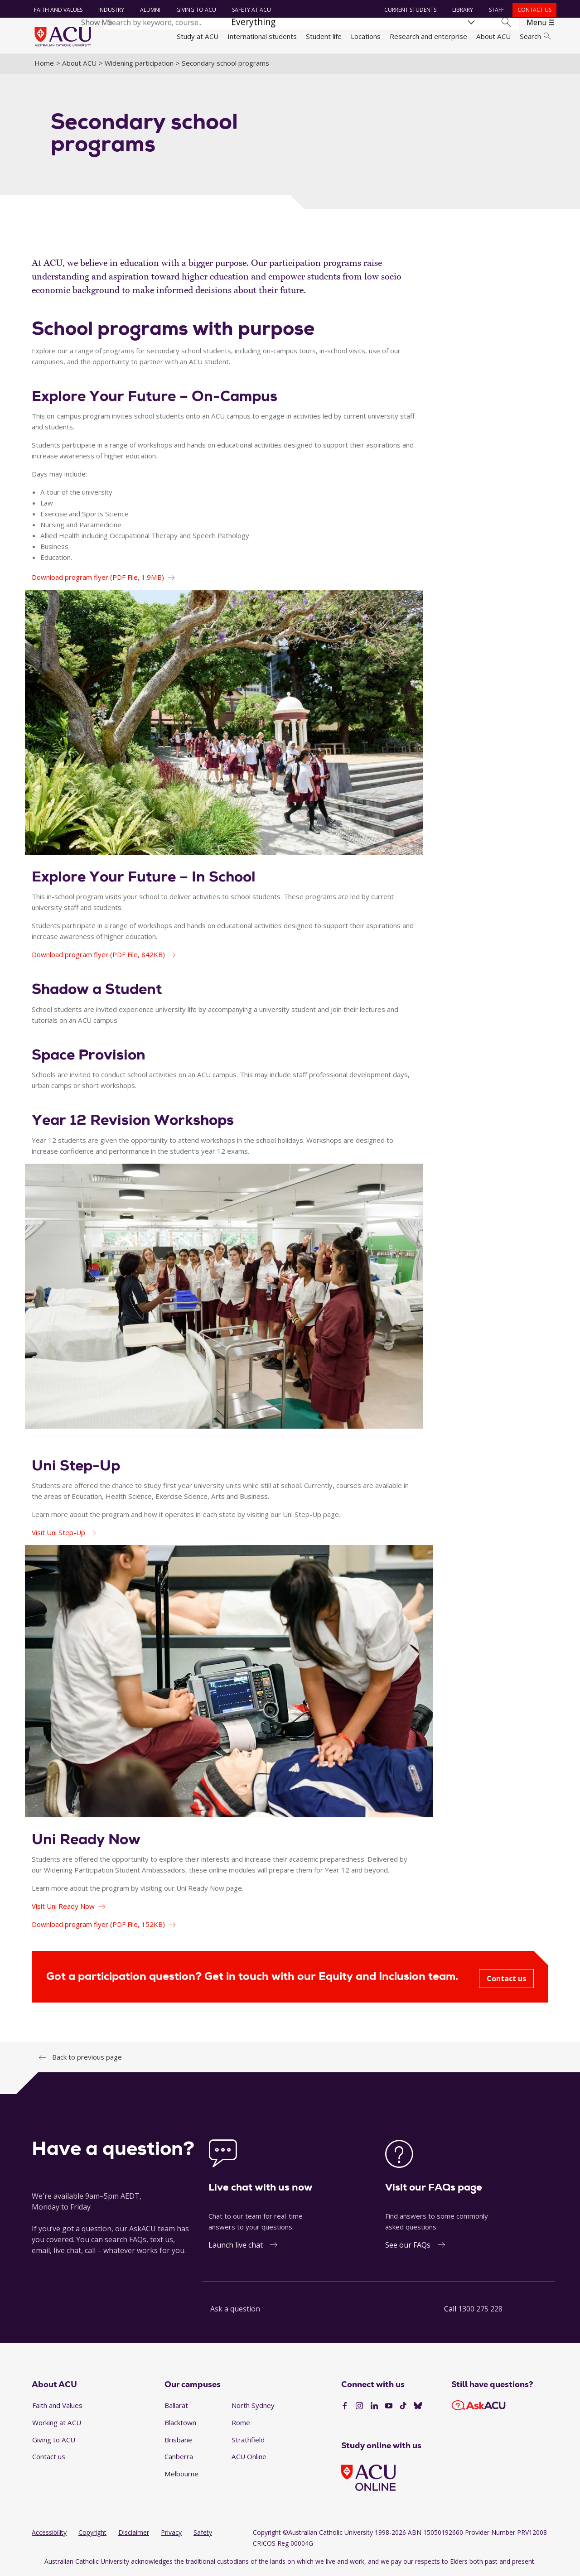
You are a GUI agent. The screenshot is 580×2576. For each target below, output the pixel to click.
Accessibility (49, 2534)
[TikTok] (403, 2408)
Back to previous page (87, 2058)
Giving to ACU (196, 10)
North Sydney (253, 2407)
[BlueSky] (418, 2408)
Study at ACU (197, 36)
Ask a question (235, 2311)
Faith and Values (58, 10)
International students (262, 36)
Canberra (178, 2458)
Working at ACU (56, 2424)
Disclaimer (133, 2534)
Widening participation (139, 64)
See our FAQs (407, 2247)
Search (535, 36)
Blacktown (180, 2424)
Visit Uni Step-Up (58, 1534)
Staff (495, 10)
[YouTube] (388, 2408)
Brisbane (178, 2441)
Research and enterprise (428, 36)
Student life (324, 36)
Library (462, 10)
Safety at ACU (251, 10)
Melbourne (181, 2475)
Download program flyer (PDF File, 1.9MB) (98, 578)
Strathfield (248, 2441)
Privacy (171, 2534)
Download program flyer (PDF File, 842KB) (98, 956)
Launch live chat (235, 2247)
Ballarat (176, 2407)
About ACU (493, 36)
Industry (111, 10)
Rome (241, 2424)
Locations (366, 36)
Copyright (92, 2534)
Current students (410, 10)
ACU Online (249, 2458)
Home (44, 64)
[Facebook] (344, 2408)
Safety (202, 2534)
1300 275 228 (480, 2311)
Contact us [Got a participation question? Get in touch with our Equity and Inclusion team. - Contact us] (506, 1980)
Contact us (534, 10)
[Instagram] (359, 2408)
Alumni (150, 10)
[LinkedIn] (374, 2408)
